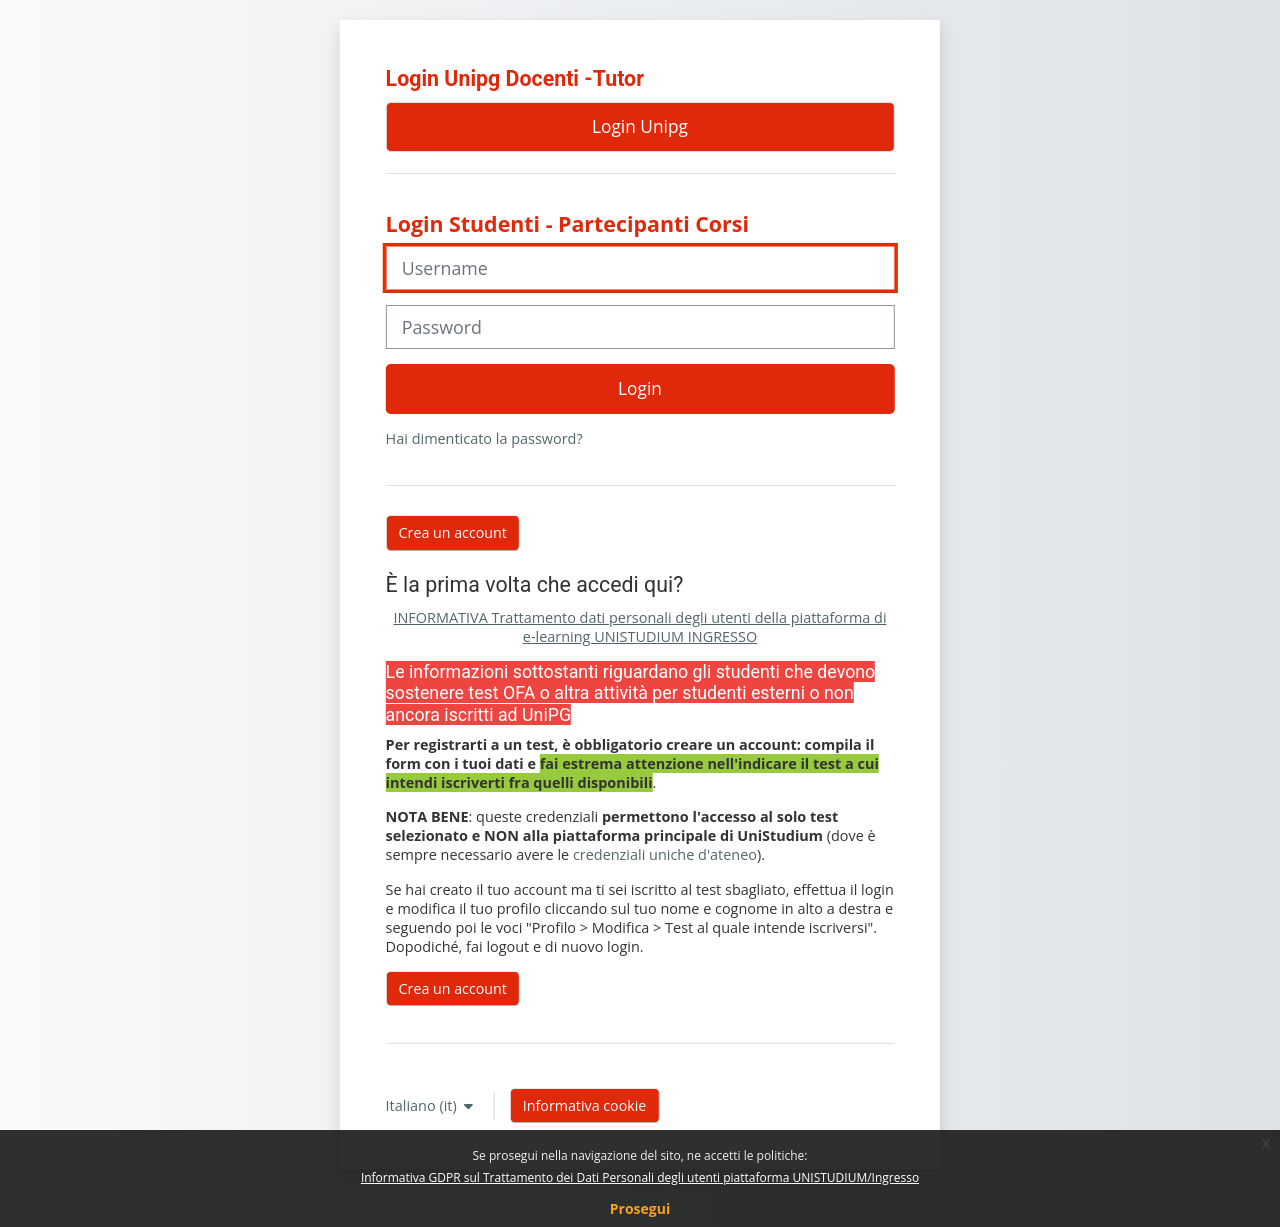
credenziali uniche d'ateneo (665, 854)
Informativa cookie (585, 1105)
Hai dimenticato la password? (484, 438)
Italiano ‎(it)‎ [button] (423, 1105)
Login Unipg (640, 126)
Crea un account (453, 988)
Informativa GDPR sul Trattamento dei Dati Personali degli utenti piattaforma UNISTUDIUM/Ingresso (640, 1177)
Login (640, 388)
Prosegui (640, 1208)
